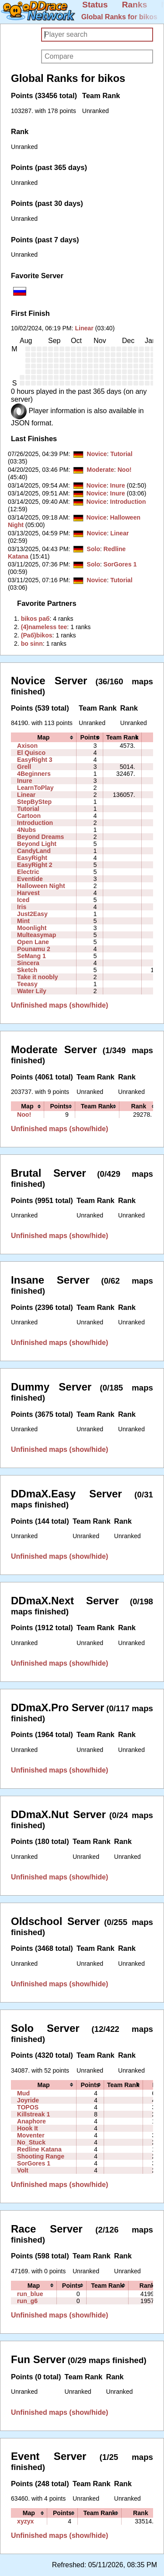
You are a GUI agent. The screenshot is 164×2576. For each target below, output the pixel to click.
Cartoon (29, 815)
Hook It (27, 2128)
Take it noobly (37, 976)
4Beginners (34, 773)
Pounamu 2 (33, 948)
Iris (21, 906)
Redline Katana (39, 2149)
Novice (97, 453)
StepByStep (34, 801)
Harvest (28, 892)
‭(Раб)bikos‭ (36, 635)
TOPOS (27, 2107)
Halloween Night (41, 885)
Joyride (28, 2100)
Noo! (125, 469)
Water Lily (31, 990)
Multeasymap (36, 934)
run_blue (30, 2293)
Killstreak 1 (33, 2114)
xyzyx (25, 2521)
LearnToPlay (35, 787)
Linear (84, 328)
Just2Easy (32, 913)
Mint (23, 920)
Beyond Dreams (40, 836)
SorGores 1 (120, 564)
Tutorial (121, 453)
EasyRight (32, 857)
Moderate (100, 469)
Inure (117, 485)
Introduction (128, 501)
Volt (22, 2170)
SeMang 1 (31, 955)
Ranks (134, 4)
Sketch (27, 969)
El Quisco (31, 752)
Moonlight (31, 927)
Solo (93, 548)
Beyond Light (36, 843)
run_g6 (27, 2300)
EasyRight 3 (34, 759)
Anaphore (31, 2121)
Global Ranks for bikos (119, 17)
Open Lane (33, 941)
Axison (27, 745)
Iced (23, 899)
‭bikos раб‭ (35, 618)
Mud (23, 2093)
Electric (28, 871)
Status (95, 4)
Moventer (31, 2135)
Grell (24, 766)
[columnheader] (43, 737)
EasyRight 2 (34, 864)
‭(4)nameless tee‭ (44, 626)
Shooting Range (40, 2156)
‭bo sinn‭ (32, 643)
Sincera (28, 962)
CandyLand (34, 850)
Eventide (30, 878)
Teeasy (27, 983)
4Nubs (26, 829)
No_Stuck (31, 2142)
